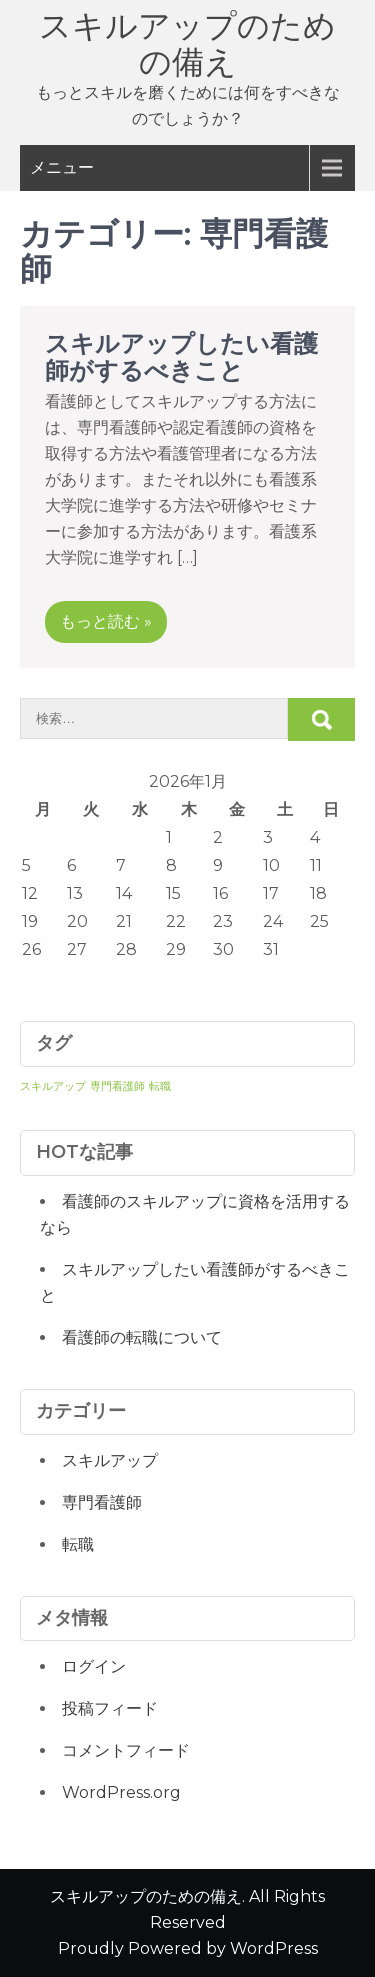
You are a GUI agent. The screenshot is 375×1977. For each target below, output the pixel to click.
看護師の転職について (142, 1337)
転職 (78, 1544)
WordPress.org (121, 1792)
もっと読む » (106, 621)
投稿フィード (110, 1708)
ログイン (94, 1666)
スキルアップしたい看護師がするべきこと (181, 356)
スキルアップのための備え (187, 43)
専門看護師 (102, 1502)
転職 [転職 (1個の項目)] (160, 1086)
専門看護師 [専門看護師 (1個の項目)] (117, 1086)
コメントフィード (126, 1750)
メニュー (62, 167)
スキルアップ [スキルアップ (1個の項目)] (53, 1086)
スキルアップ (110, 1460)
